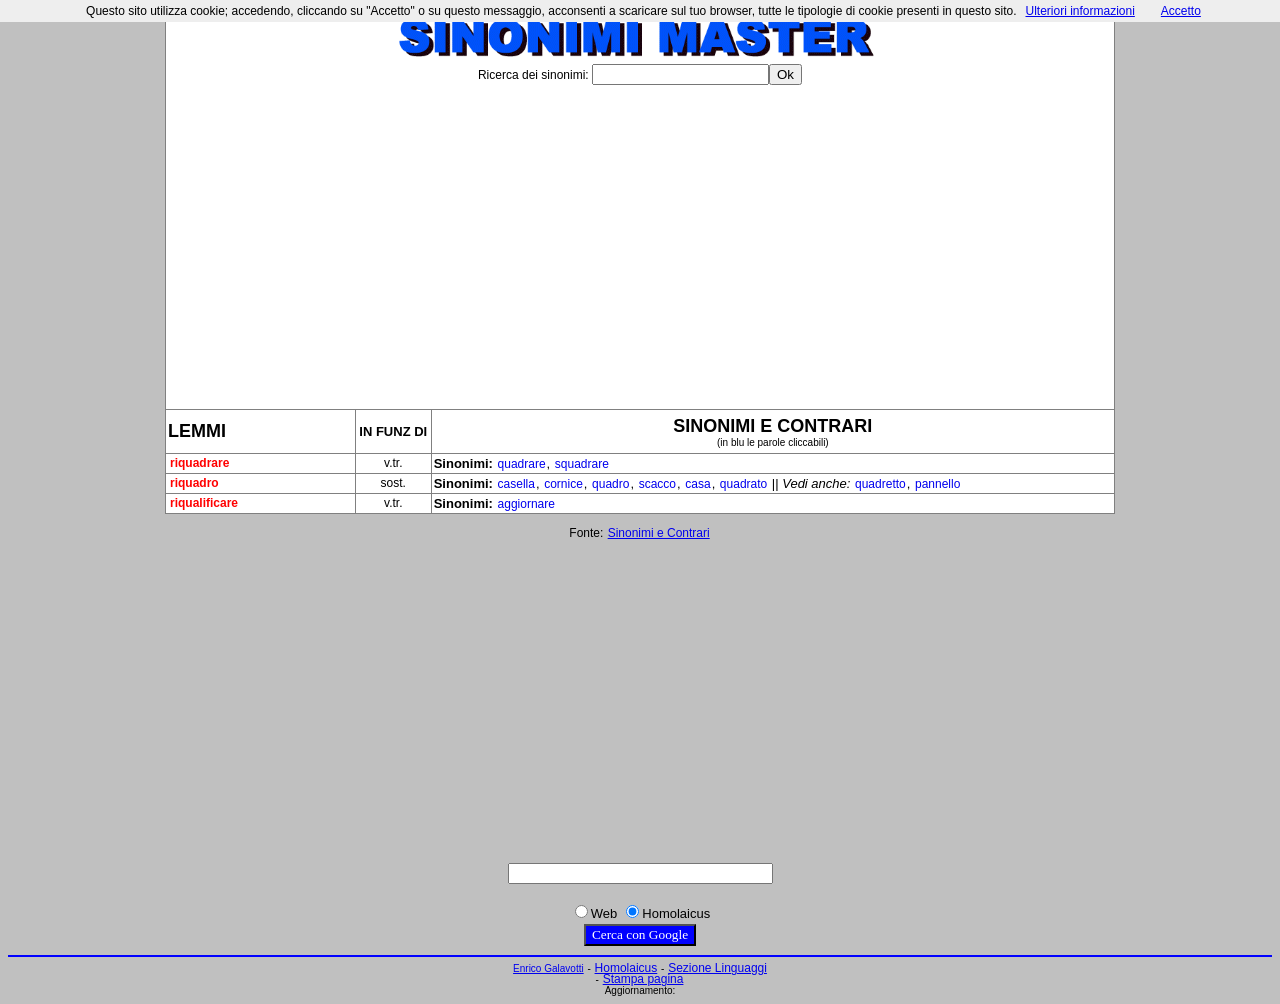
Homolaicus (626, 968)
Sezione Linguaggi (717, 968)
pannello (937, 484)
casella (516, 484)
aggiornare (526, 504)
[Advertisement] (640, 239)
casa (697, 484)
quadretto (880, 484)
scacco (657, 484)
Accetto (1181, 11)
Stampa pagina (643, 979)
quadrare (522, 464)
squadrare (582, 464)
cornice (563, 484)
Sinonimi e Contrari (659, 533)
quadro (610, 484)
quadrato (743, 484)
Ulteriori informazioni (1079, 11)
